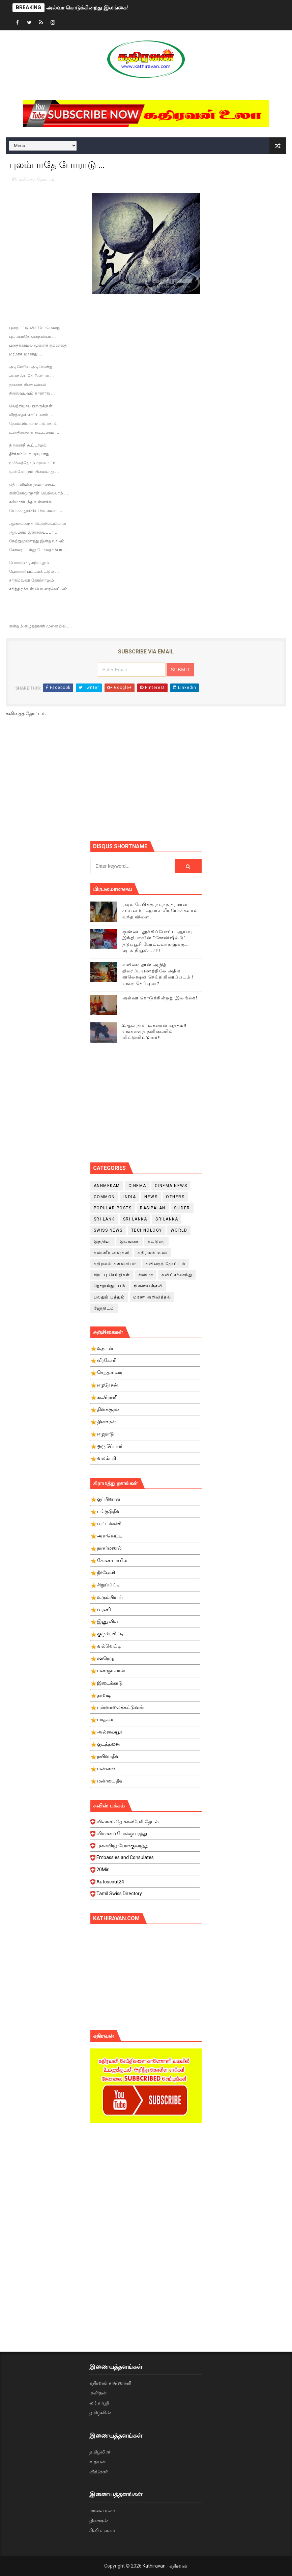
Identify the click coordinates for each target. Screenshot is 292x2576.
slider (182, 1208)
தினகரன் (98, 2520)
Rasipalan (153, 1208)
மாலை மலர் (102, 2510)
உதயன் (97, 2461)
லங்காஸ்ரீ (99, 2403)
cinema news (171, 1185)
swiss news (108, 1230)
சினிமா (146, 1274)
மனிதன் (98, 2392)
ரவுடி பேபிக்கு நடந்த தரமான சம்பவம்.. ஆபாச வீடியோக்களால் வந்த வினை (160, 910)
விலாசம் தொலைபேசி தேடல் (145, 1823)
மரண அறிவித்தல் (152, 1297)
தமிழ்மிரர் (99, 2451)
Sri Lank (104, 1219)
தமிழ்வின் (100, 2412)
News (150, 1197)
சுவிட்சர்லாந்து (177, 1274)
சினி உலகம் (102, 2530)
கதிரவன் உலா (153, 1252)
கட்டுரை (156, 1241)
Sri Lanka (135, 1219)
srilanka (166, 1219)
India (129, 1197)
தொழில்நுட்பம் (110, 1286)
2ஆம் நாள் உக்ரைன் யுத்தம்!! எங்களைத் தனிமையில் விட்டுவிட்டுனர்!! (154, 1031)
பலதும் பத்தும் (109, 1297)
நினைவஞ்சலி (148, 1286)
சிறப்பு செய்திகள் (112, 1274)
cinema (137, 1185)
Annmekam (107, 1185)
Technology (146, 1230)
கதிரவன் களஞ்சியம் (115, 1263)
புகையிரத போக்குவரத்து (145, 1847)
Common (104, 1197)
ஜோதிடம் (104, 1308)
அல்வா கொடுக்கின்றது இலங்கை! (87, 7)
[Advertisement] (191, 781)
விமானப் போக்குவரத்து (145, 1835)
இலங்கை (129, 1241)
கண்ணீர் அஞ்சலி (111, 1252)
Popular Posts (113, 1208)
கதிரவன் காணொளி (110, 2383)
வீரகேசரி (99, 2471)
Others (175, 1197)
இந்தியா (102, 1241)
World (179, 1230)
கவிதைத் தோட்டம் (37, 179)
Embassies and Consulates (145, 1859)
